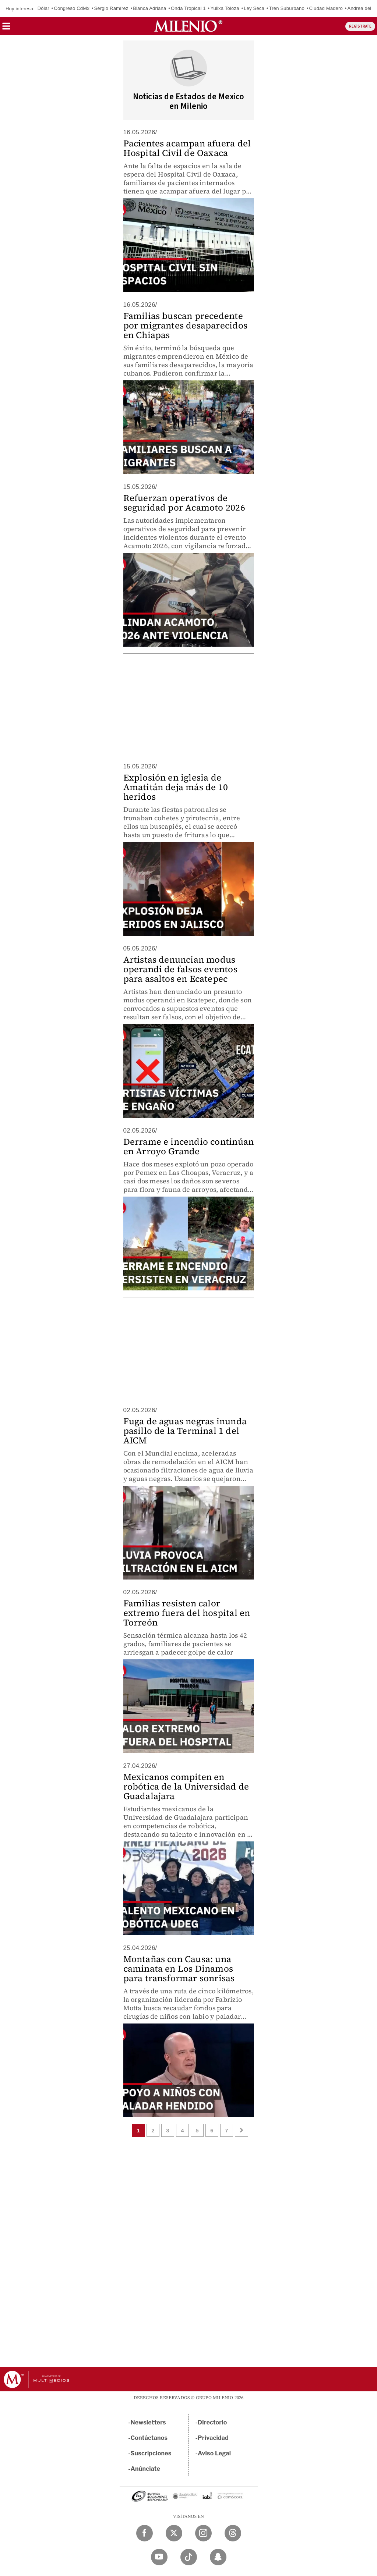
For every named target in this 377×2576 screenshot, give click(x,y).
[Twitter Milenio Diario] (174, 2533)
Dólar (43, 8)
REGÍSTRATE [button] (360, 26)
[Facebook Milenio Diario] (144, 2533)
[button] (6, 28)
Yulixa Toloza (224, 8)
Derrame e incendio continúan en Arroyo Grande (188, 1146)
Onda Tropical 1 (188, 8)
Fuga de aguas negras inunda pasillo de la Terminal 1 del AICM (185, 1430)
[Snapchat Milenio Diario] (218, 2557)
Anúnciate (145, 2468)
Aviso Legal (214, 2453)
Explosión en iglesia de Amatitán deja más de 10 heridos (175, 787)
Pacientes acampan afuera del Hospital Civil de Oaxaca (187, 148)
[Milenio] (188, 26)
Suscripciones (151, 2453)
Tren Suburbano (286, 8)
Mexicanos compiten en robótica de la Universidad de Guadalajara (186, 1786)
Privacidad (213, 2437)
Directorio (212, 2422)
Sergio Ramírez (111, 8)
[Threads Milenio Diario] (233, 2533)
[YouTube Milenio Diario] (159, 2557)
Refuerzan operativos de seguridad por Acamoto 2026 (184, 503)
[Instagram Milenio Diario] (203, 2533)
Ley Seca (254, 8)
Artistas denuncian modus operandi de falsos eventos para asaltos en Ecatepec (180, 969)
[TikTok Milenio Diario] (188, 2557)
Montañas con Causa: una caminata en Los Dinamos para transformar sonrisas (179, 1968)
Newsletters (148, 2422)
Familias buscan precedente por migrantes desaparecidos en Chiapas (185, 325)
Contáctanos (149, 2437)
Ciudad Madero (326, 8)
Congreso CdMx (71, 8)
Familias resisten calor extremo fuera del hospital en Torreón (186, 1612)
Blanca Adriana (149, 8)
